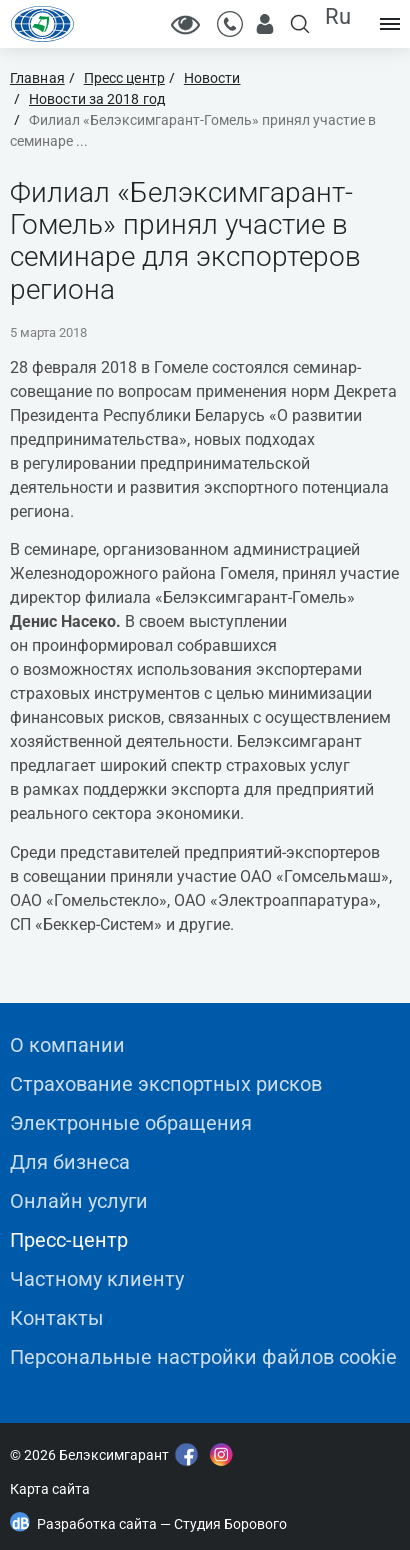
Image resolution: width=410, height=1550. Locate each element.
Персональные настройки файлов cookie (203, 1357)
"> (6, 1395)
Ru (338, 16)
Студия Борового (230, 1524)
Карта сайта (50, 1489)
